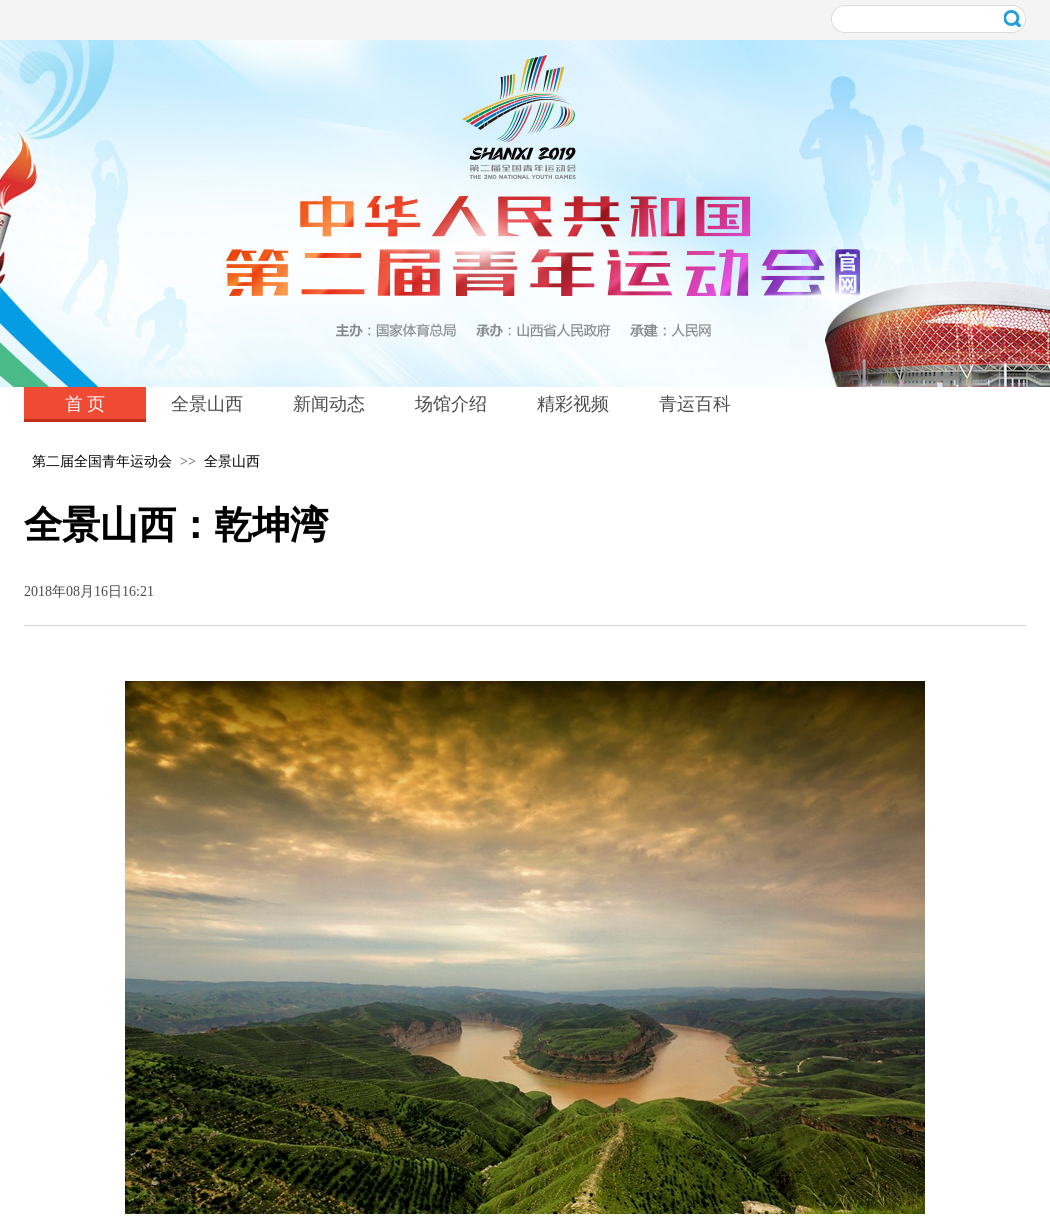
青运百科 (695, 404)
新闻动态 (329, 404)
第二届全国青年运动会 (102, 461)
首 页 (85, 404)
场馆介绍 (451, 404)
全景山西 (207, 404)
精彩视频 (573, 404)
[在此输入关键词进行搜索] (928, 19)
